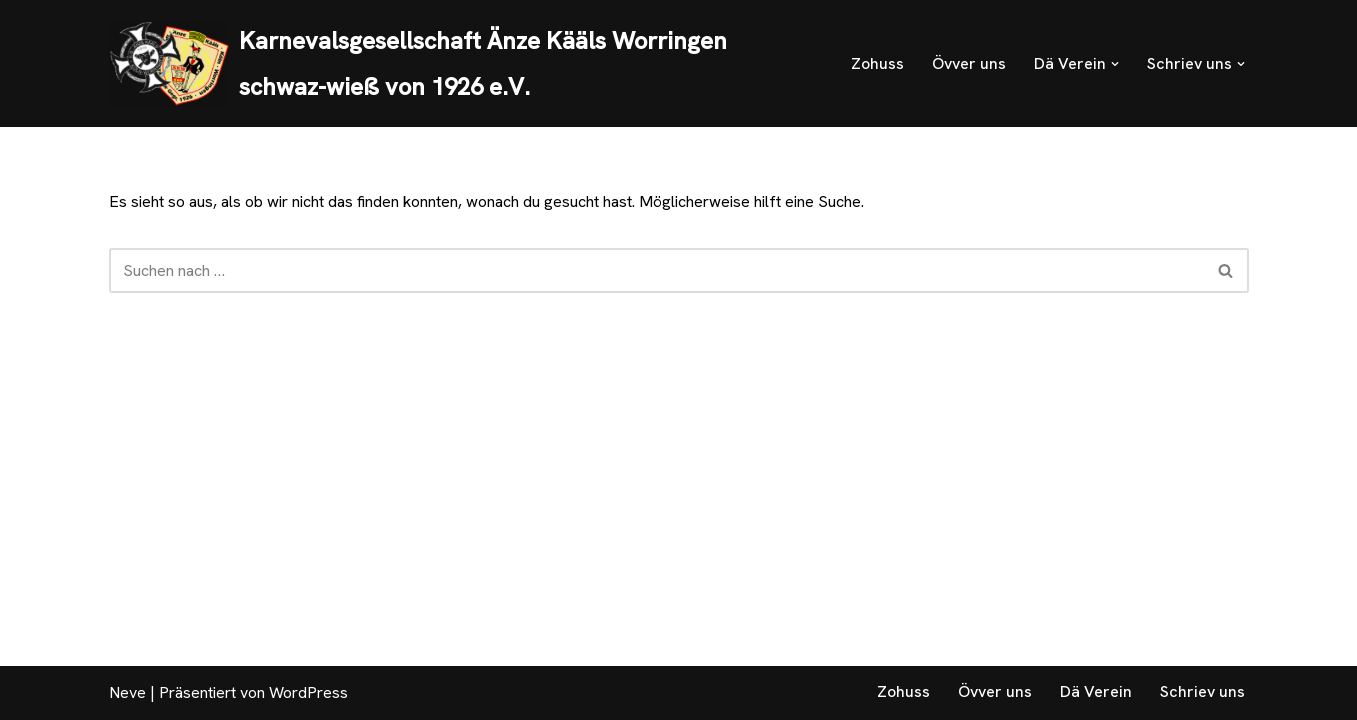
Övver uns (969, 63)
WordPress (308, 692)
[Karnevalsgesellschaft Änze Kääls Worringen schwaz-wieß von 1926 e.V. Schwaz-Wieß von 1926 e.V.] (463, 63)
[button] (1115, 64)
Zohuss (877, 63)
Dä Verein (1096, 691)
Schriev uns (1202, 691)
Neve (127, 692)
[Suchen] (656, 270)
